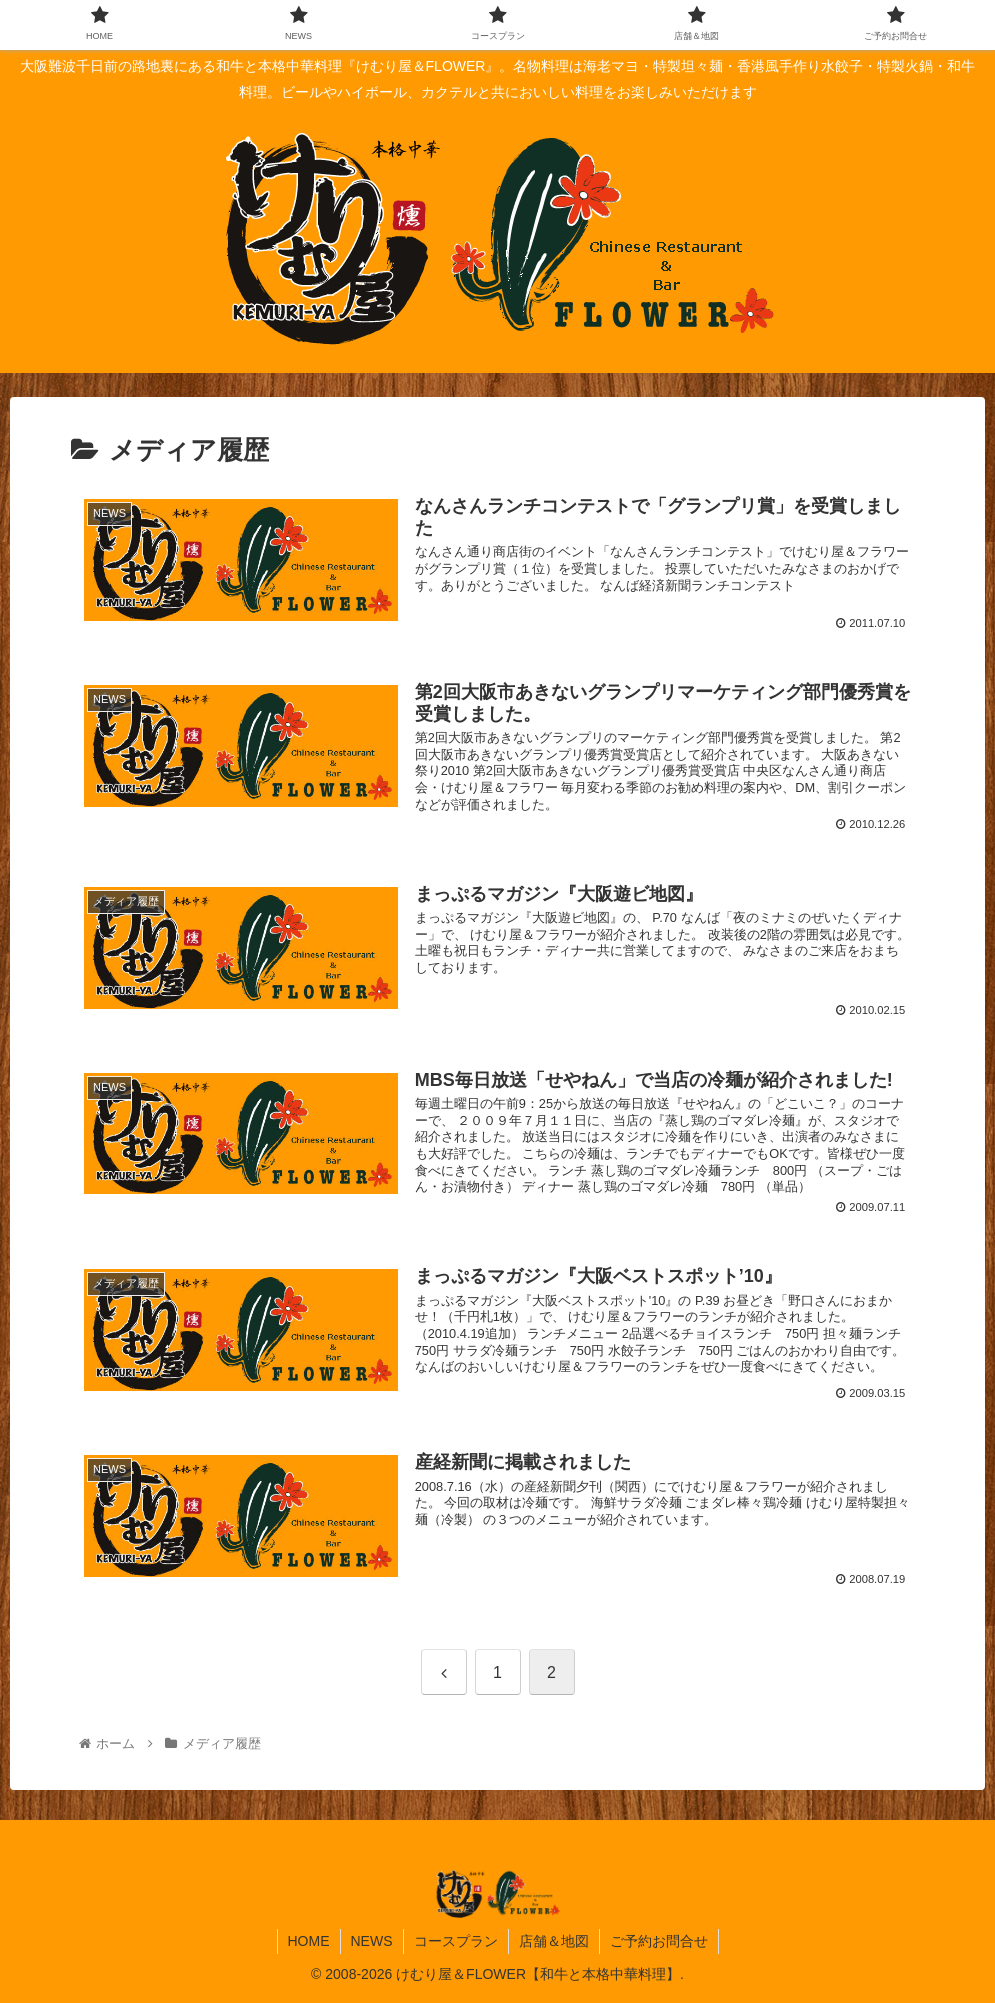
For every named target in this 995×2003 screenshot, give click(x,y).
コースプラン (456, 1941)
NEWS (372, 1941)
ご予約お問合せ (659, 1941)
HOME (309, 1941)
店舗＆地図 (554, 1941)
